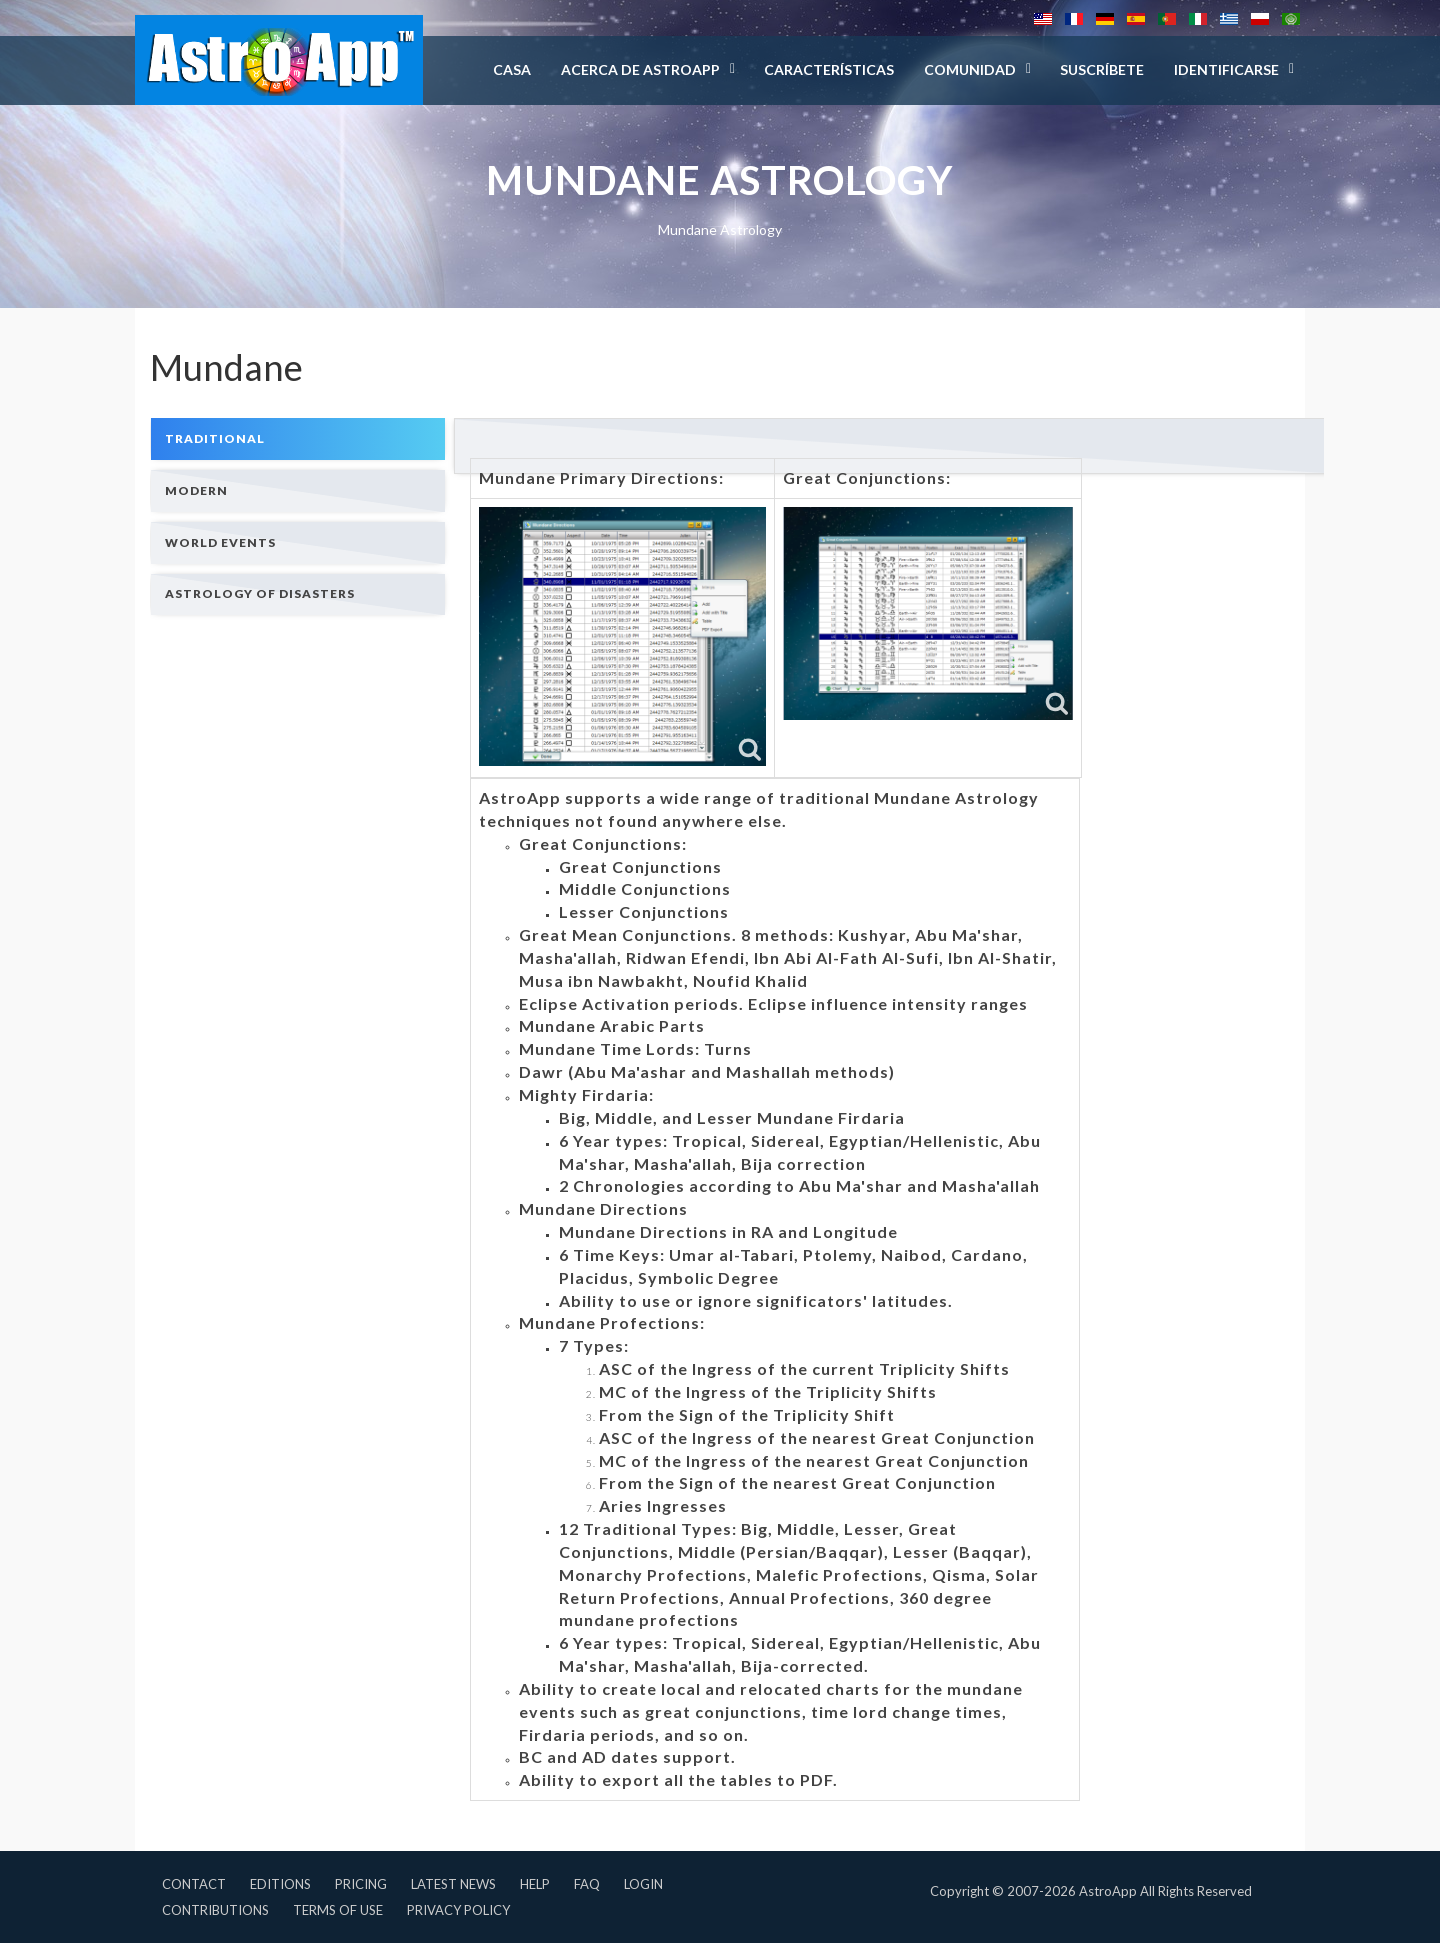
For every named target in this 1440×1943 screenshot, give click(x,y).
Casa (512, 69)
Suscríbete (1102, 69)
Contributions (215, 1910)
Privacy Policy (458, 1910)
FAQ (587, 1884)
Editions (280, 1884)
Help (535, 1884)
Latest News (453, 1884)
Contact (194, 1884)
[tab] (298, 438)
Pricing (361, 1884)
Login (643, 1884)
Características (829, 69)
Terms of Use (338, 1910)
